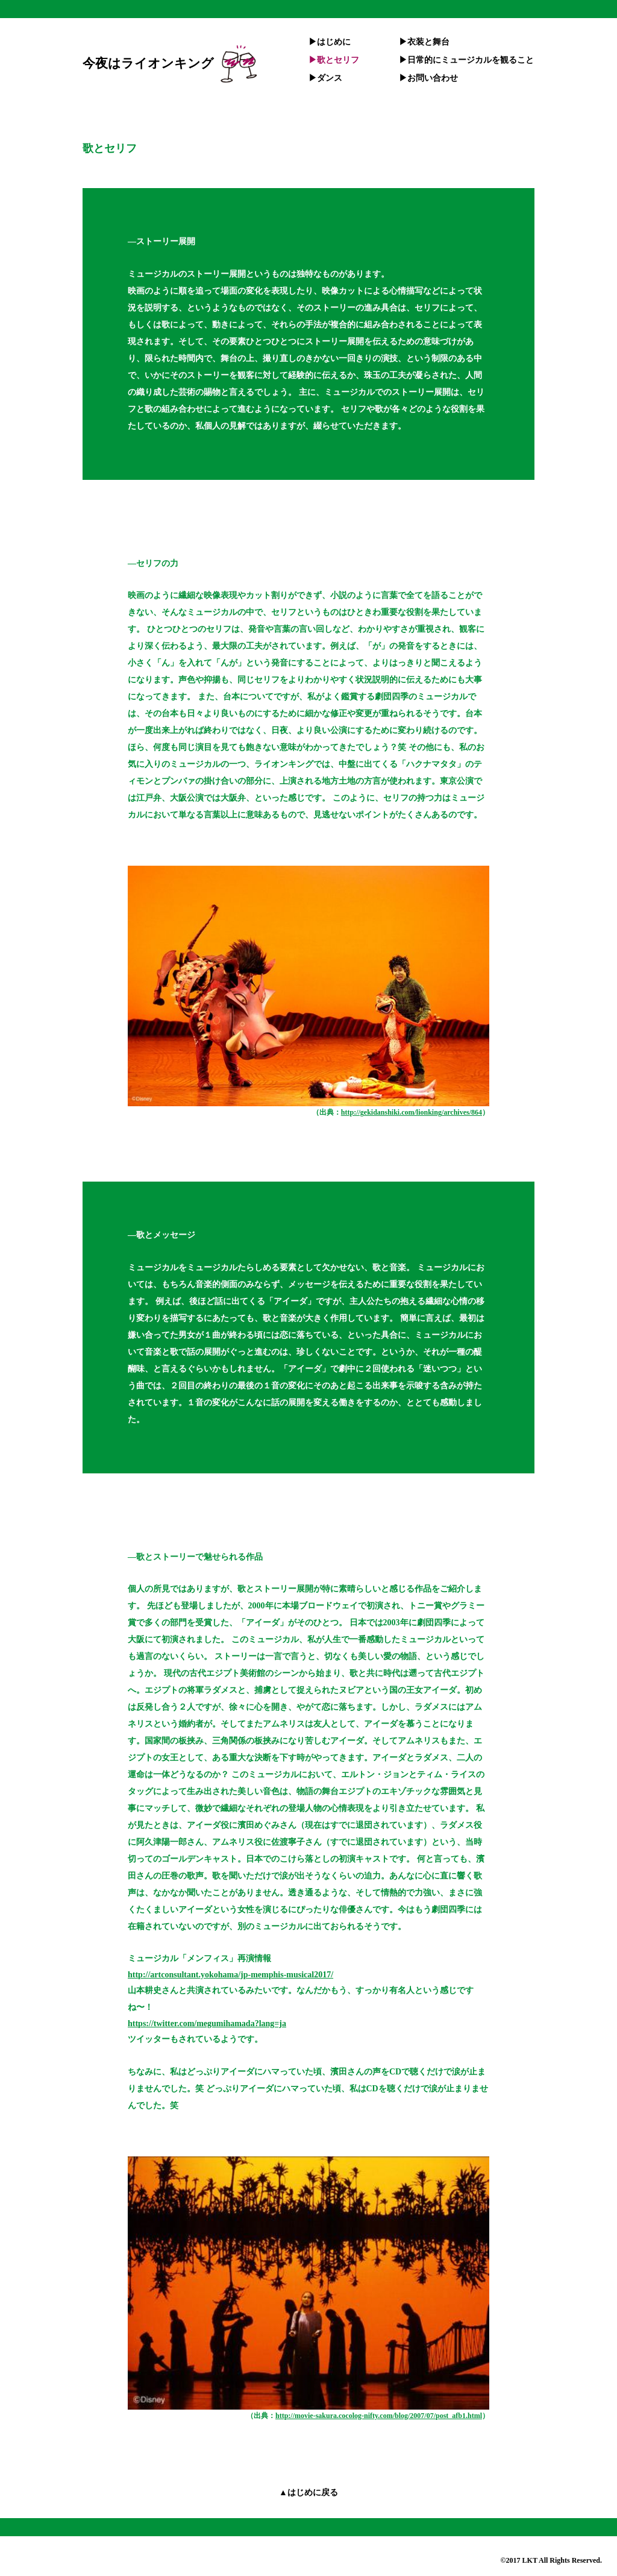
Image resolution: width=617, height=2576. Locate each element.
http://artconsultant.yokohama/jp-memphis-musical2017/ (230, 1974)
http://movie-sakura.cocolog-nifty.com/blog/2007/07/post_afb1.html (378, 2415)
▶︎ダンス (325, 78)
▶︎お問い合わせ (428, 78)
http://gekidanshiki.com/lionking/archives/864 (411, 1112)
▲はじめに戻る (308, 2492)
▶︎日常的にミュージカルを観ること (466, 60)
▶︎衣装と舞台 (424, 41)
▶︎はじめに (329, 41)
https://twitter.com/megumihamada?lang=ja (207, 2023)
